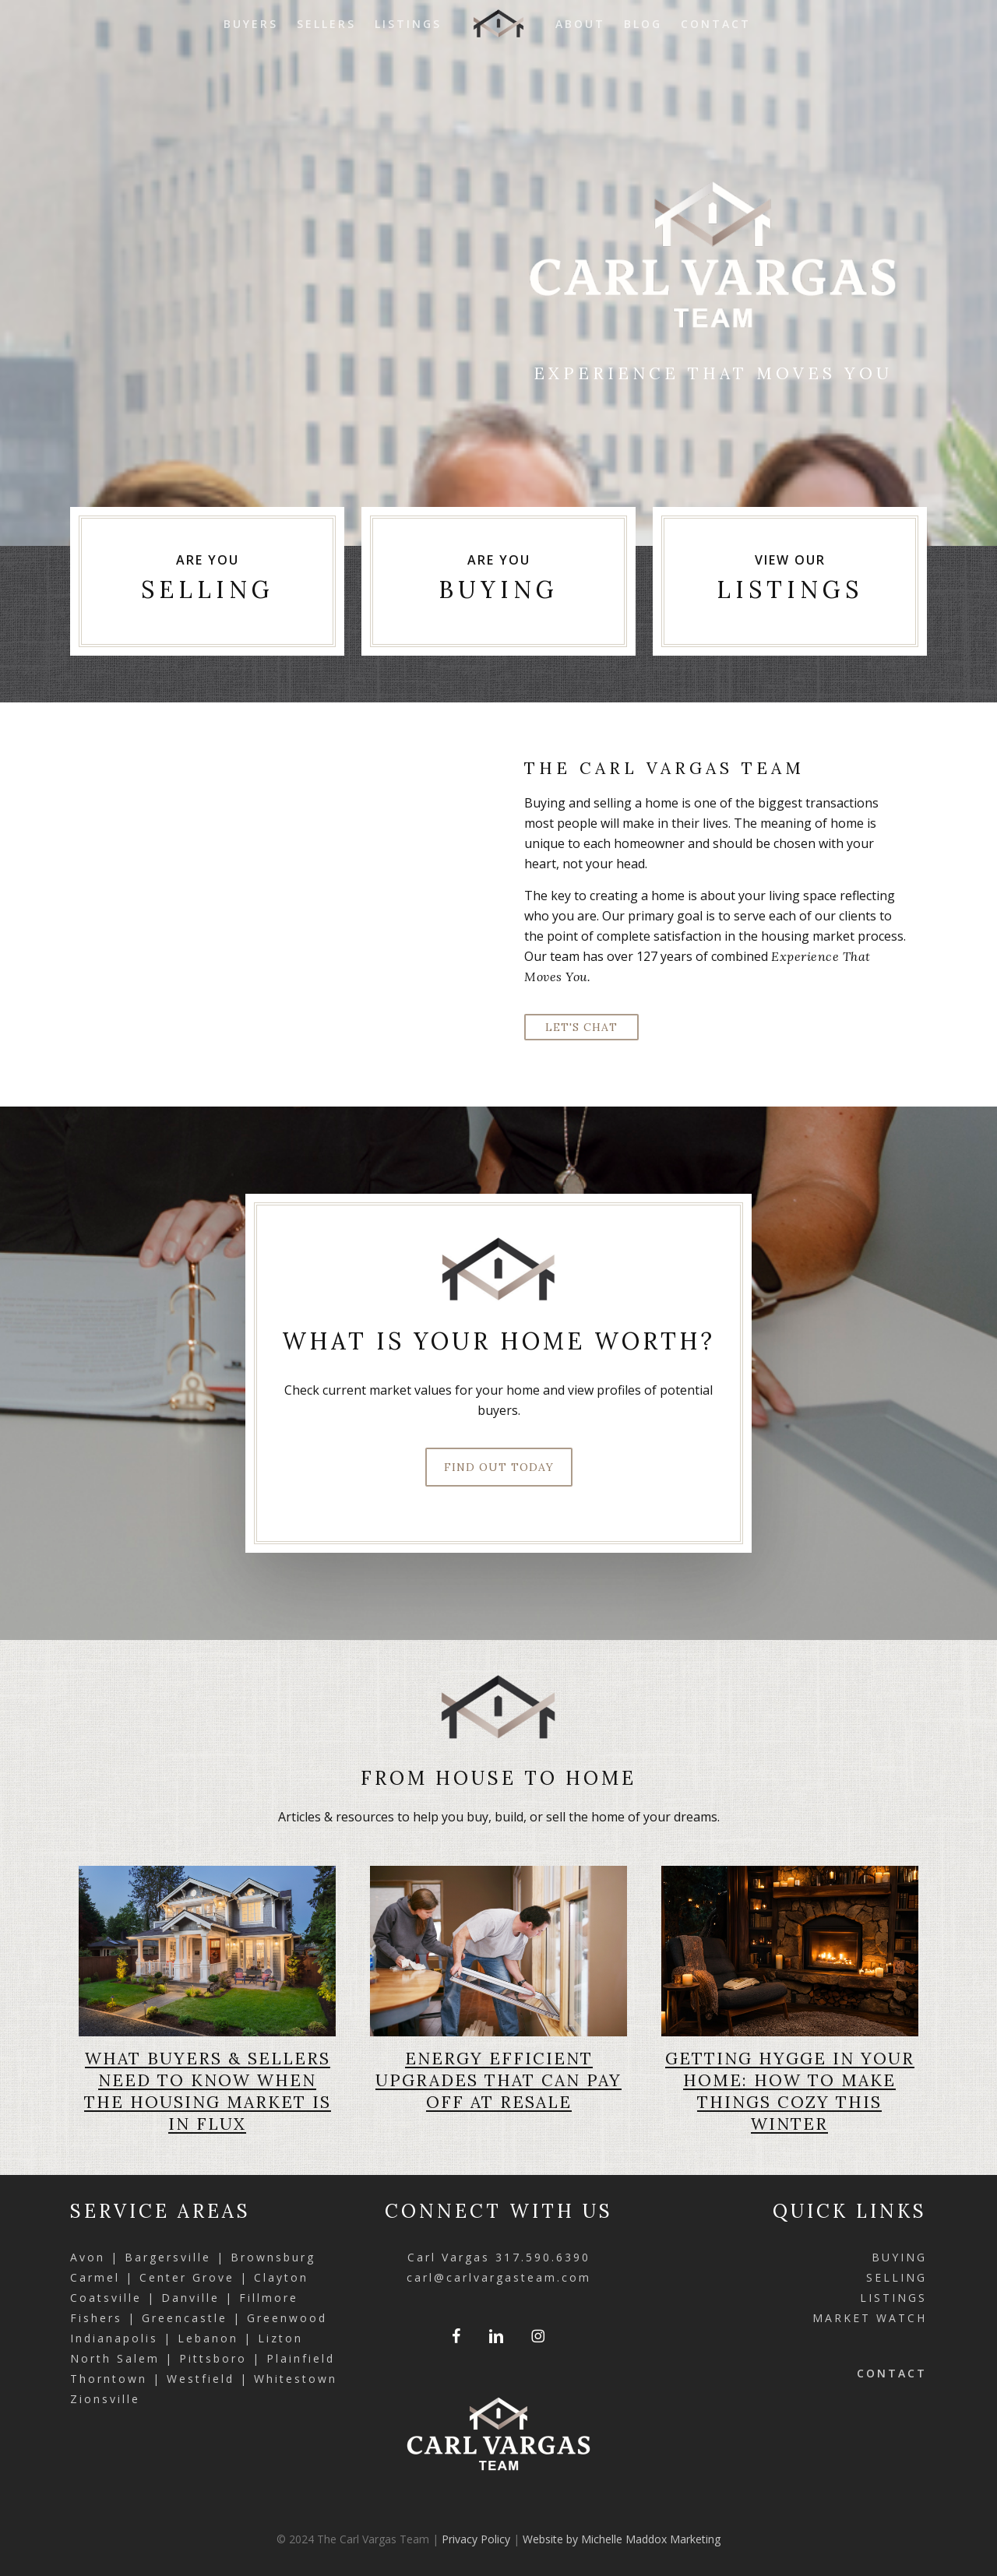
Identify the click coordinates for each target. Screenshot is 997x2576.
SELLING (896, 2277)
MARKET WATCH (869, 2317)
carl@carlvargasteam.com (499, 2277)
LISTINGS (893, 2297)
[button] (581, 1027)
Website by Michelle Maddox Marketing (621, 2539)
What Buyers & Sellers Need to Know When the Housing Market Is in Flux (207, 2091)
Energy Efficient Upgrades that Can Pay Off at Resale (498, 2080)
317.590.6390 (542, 2257)
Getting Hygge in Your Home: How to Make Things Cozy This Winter (789, 2091)
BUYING (899, 2257)
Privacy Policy (476, 2539)
